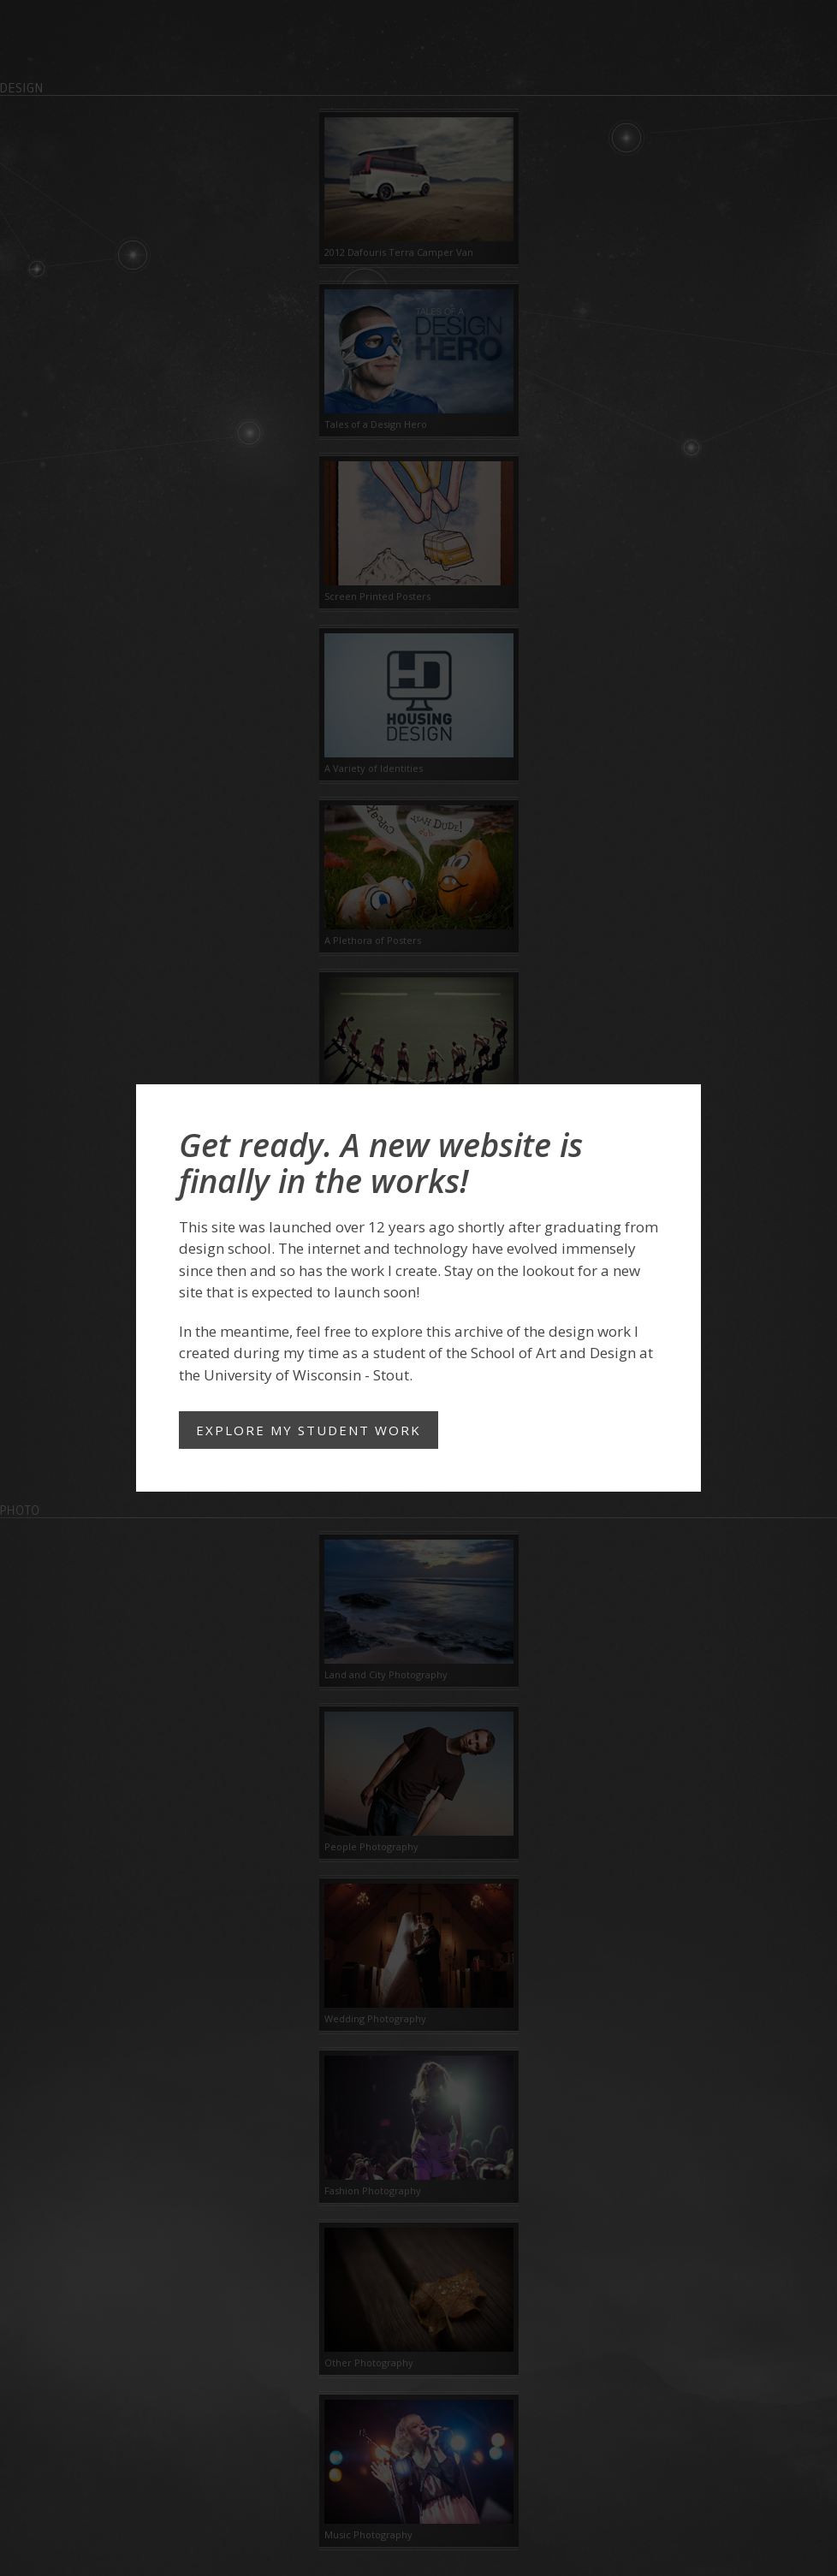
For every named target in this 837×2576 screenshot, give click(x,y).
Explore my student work (308, 1430)
